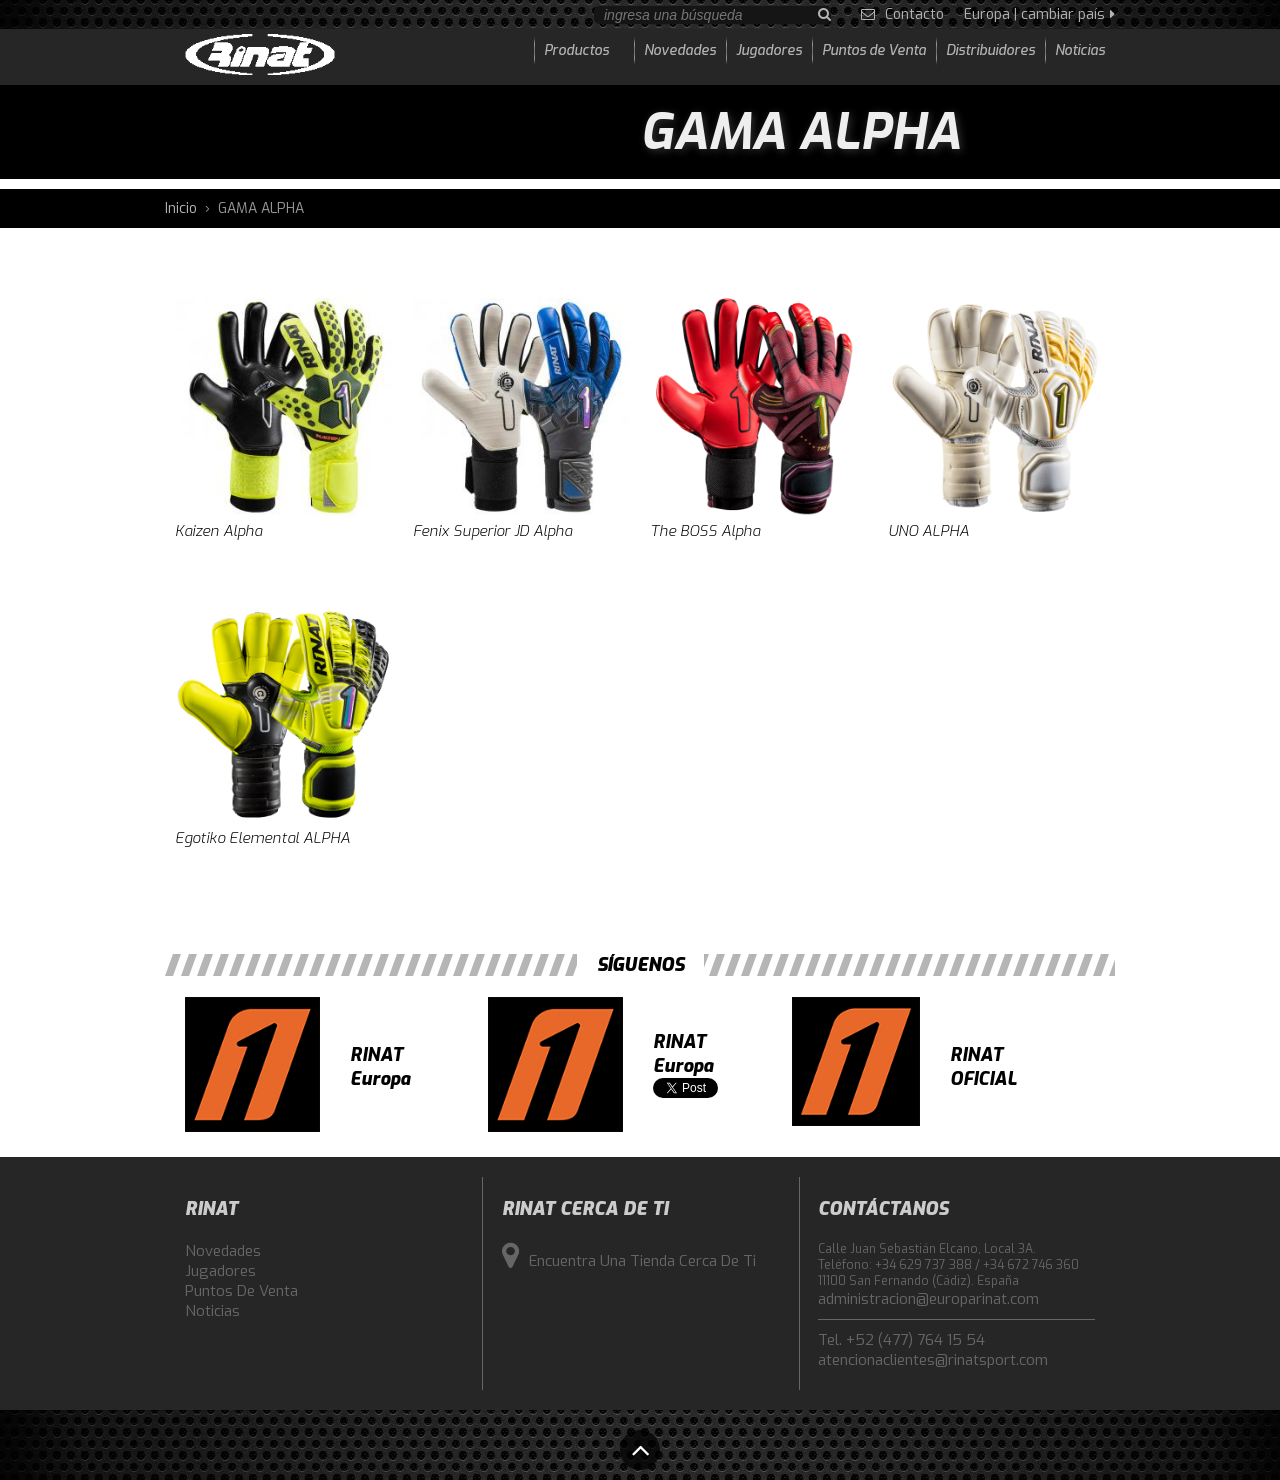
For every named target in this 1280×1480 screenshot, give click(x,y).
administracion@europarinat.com (928, 1299)
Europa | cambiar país (1039, 14)
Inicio (181, 208)
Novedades (223, 1251)
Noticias (212, 1311)
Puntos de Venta (241, 1291)
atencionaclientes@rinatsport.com (933, 1360)
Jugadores (220, 1271)
